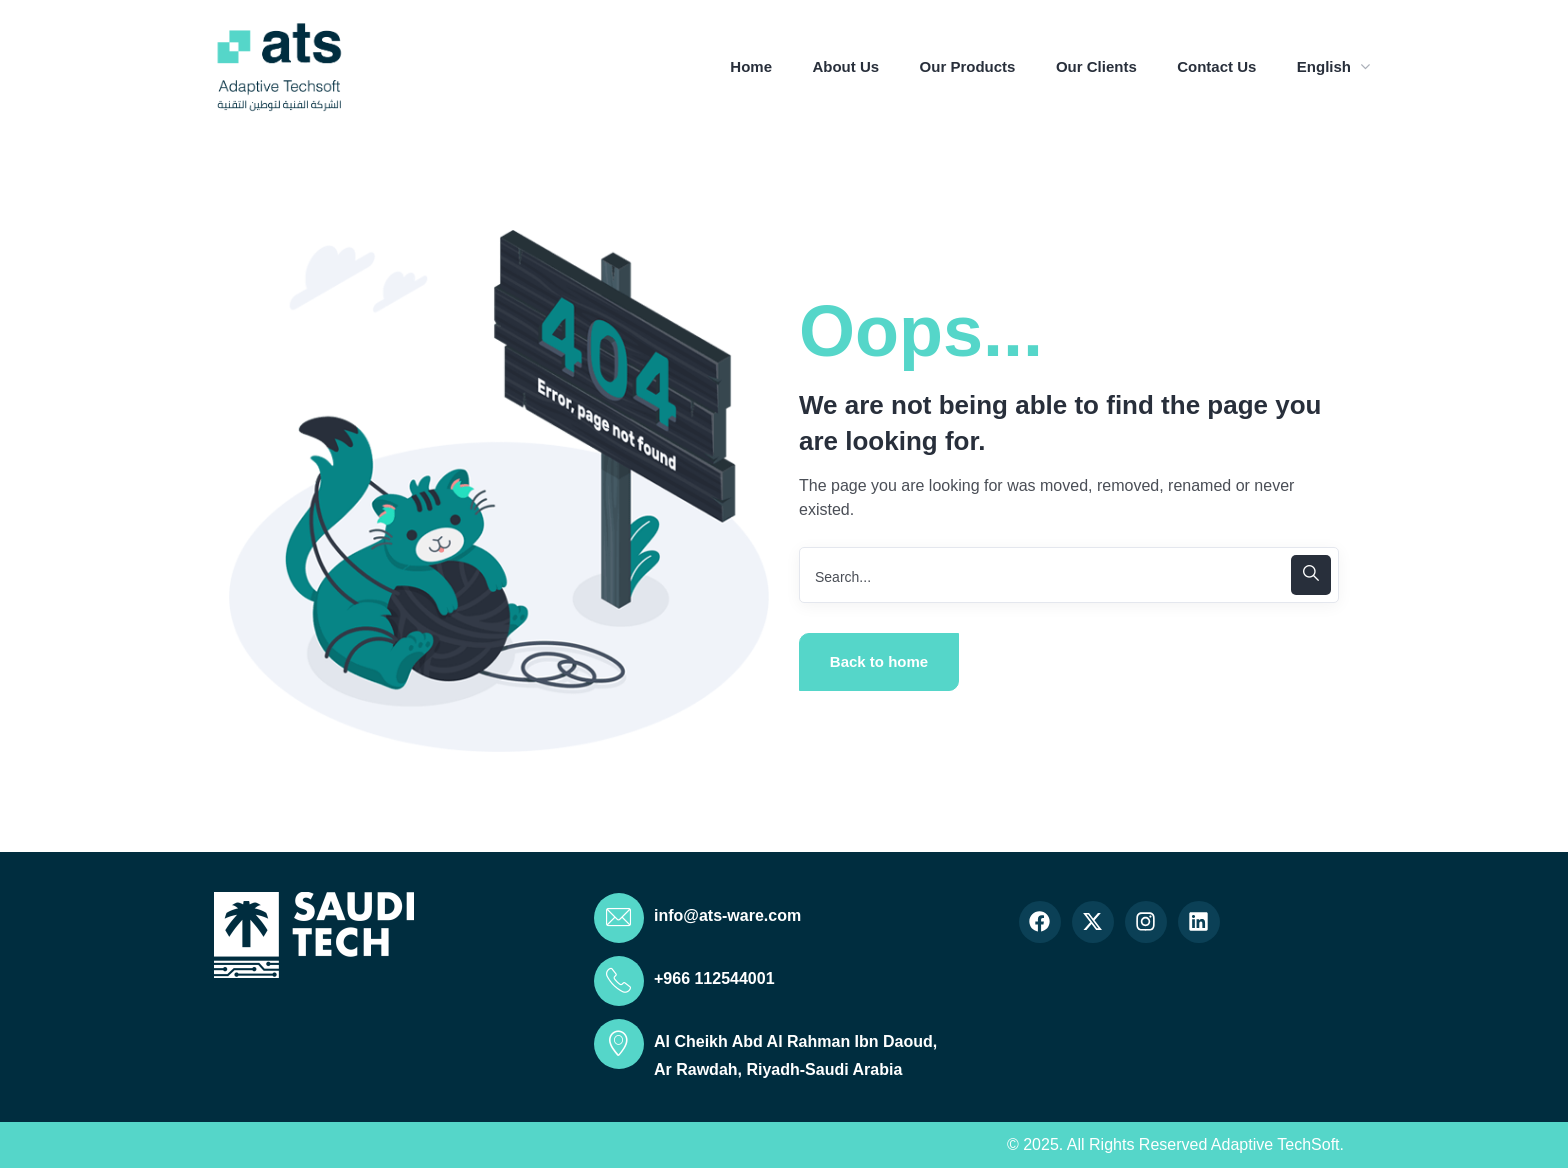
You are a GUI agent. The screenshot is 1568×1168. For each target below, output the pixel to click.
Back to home (879, 661)
